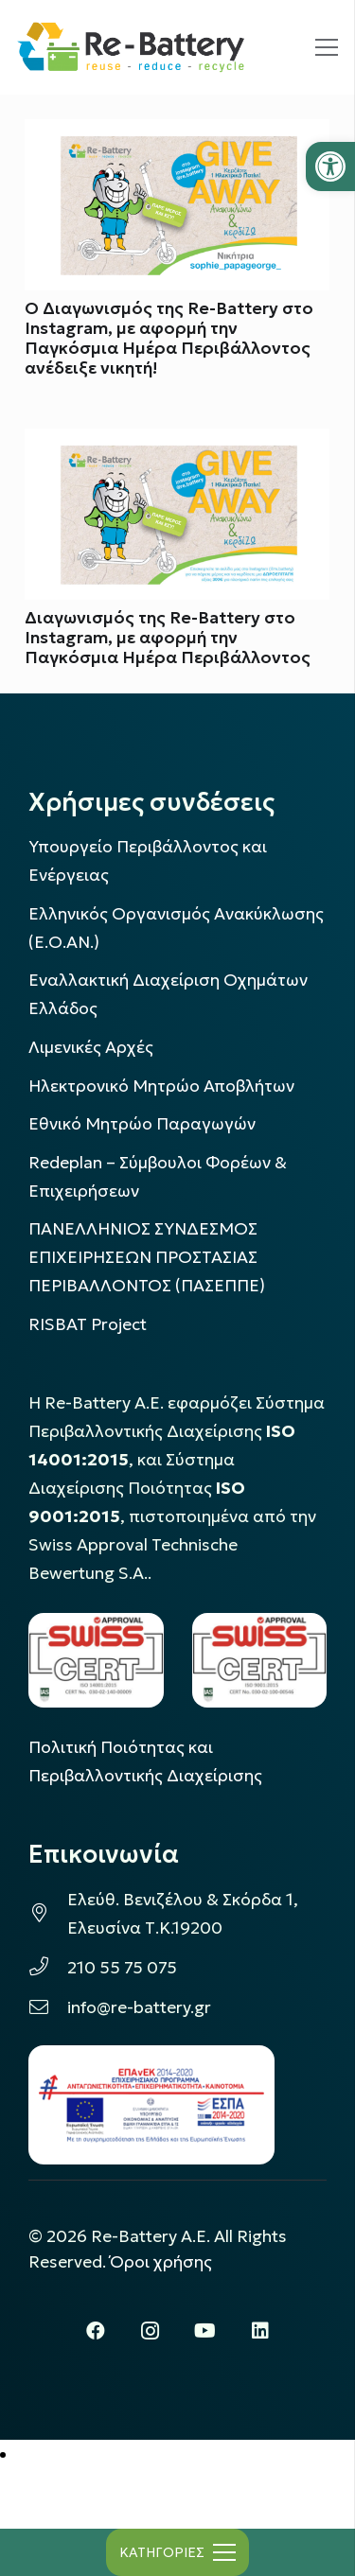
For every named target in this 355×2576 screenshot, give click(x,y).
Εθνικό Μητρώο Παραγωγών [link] (142, 1123)
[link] (330, 166)
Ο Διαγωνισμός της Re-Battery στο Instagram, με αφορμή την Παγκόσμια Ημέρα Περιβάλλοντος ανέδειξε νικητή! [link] (169, 338)
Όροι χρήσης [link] (161, 2262)
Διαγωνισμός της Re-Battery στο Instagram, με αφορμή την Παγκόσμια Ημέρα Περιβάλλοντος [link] (168, 637)
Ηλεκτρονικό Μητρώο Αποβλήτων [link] (161, 1086)
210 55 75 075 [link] (122, 1967)
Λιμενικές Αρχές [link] (90, 1047)
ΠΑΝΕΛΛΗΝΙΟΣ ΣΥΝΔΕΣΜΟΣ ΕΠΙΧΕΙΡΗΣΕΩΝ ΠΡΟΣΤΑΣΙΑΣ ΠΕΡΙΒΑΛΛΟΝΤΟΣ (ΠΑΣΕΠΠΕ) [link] (146, 1257)
